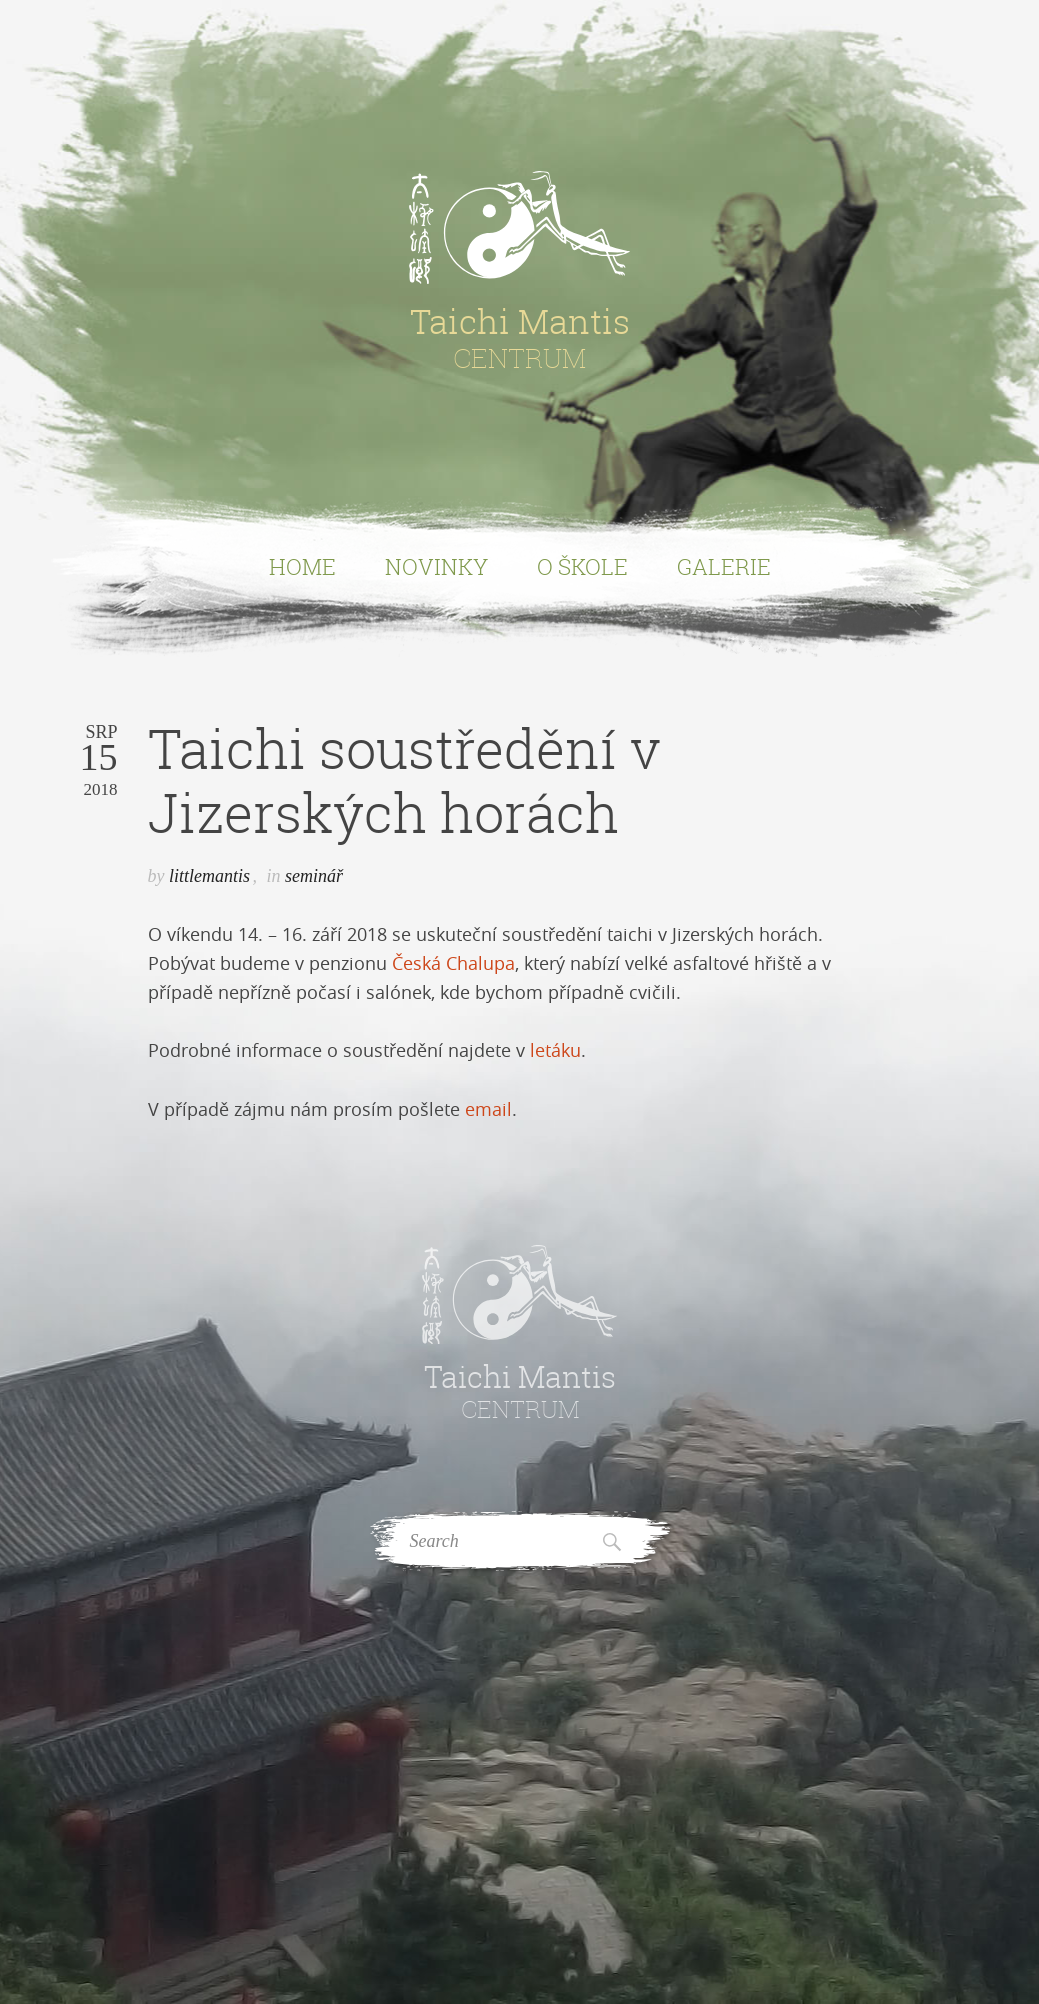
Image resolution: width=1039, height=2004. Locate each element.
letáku (555, 1050)
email (488, 1109)
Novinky (436, 566)
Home (302, 566)
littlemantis (209, 876)
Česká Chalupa (453, 963)
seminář (314, 876)
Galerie (724, 566)
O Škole (582, 566)
